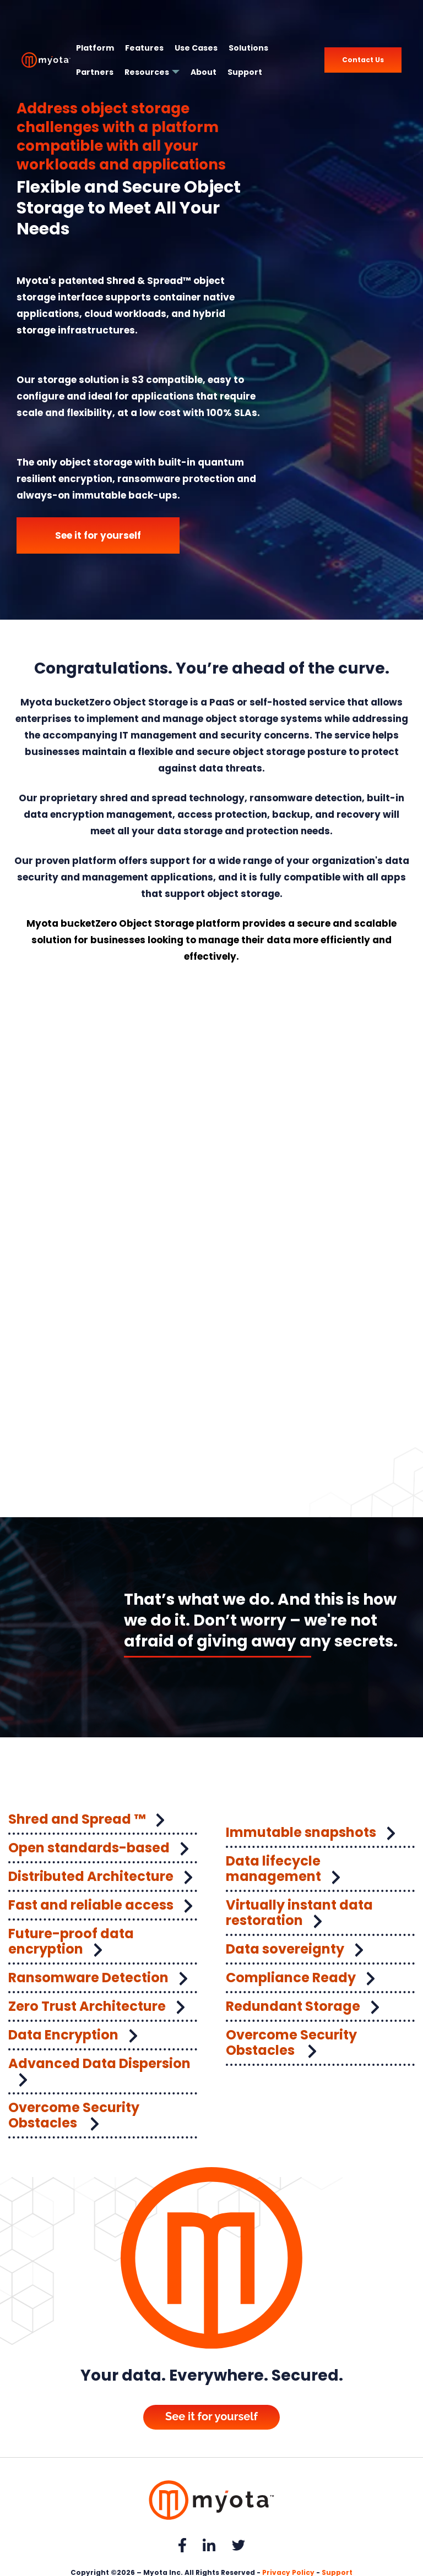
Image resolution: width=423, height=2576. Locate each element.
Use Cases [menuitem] (196, 47)
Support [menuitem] (244, 72)
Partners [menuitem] (94, 72)
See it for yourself (98, 535)
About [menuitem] (203, 72)
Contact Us (363, 59)
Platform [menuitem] (95, 47)
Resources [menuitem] (146, 72)
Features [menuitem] (144, 47)
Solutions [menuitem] (248, 47)
